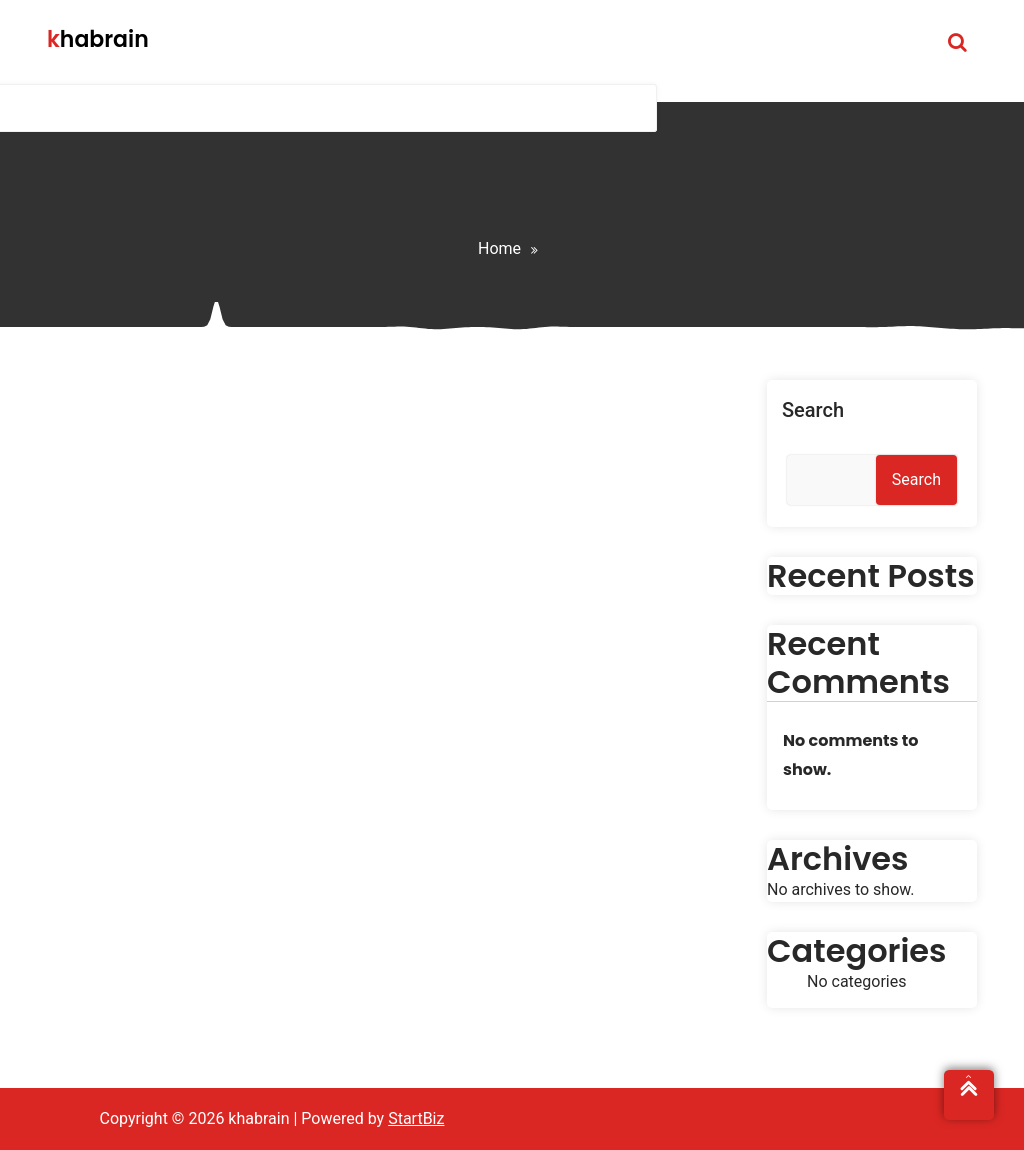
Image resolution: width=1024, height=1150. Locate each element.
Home (499, 248)
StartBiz (416, 1118)
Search (813, 410)
